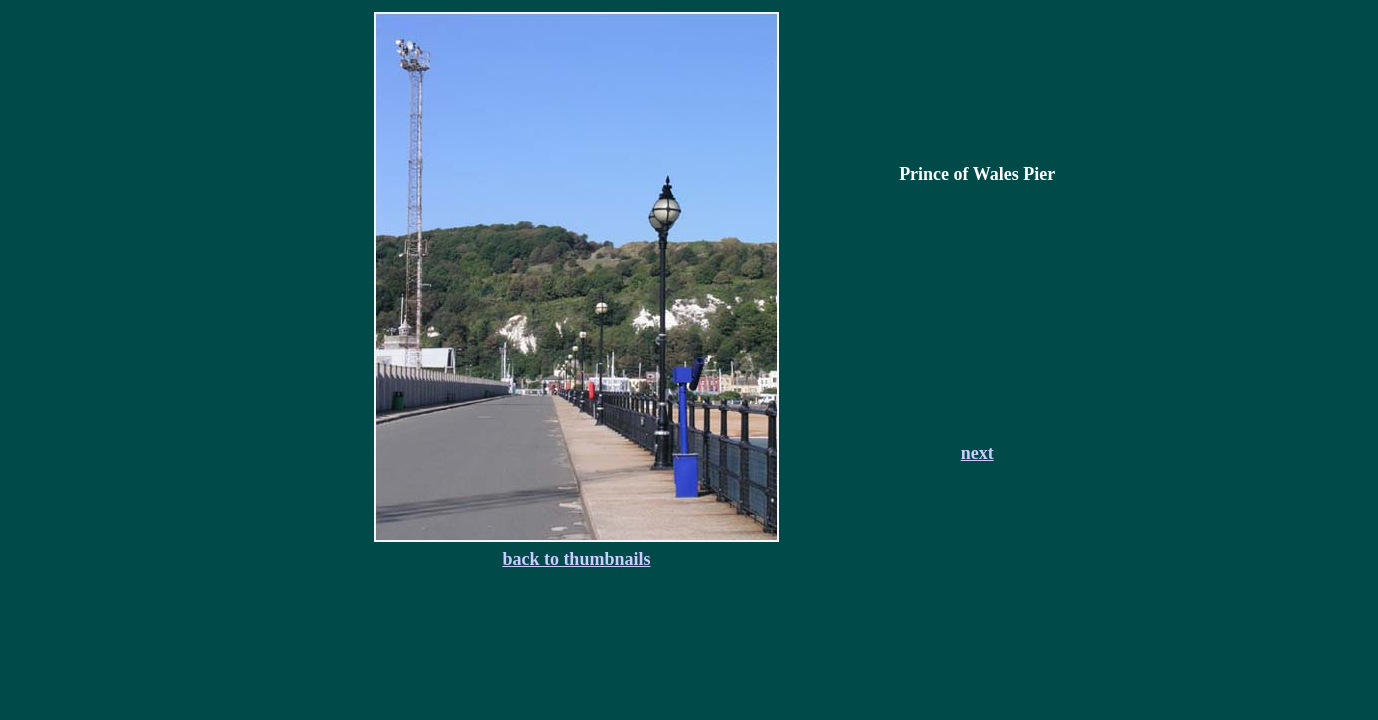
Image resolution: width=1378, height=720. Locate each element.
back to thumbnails (576, 559)
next (977, 453)
